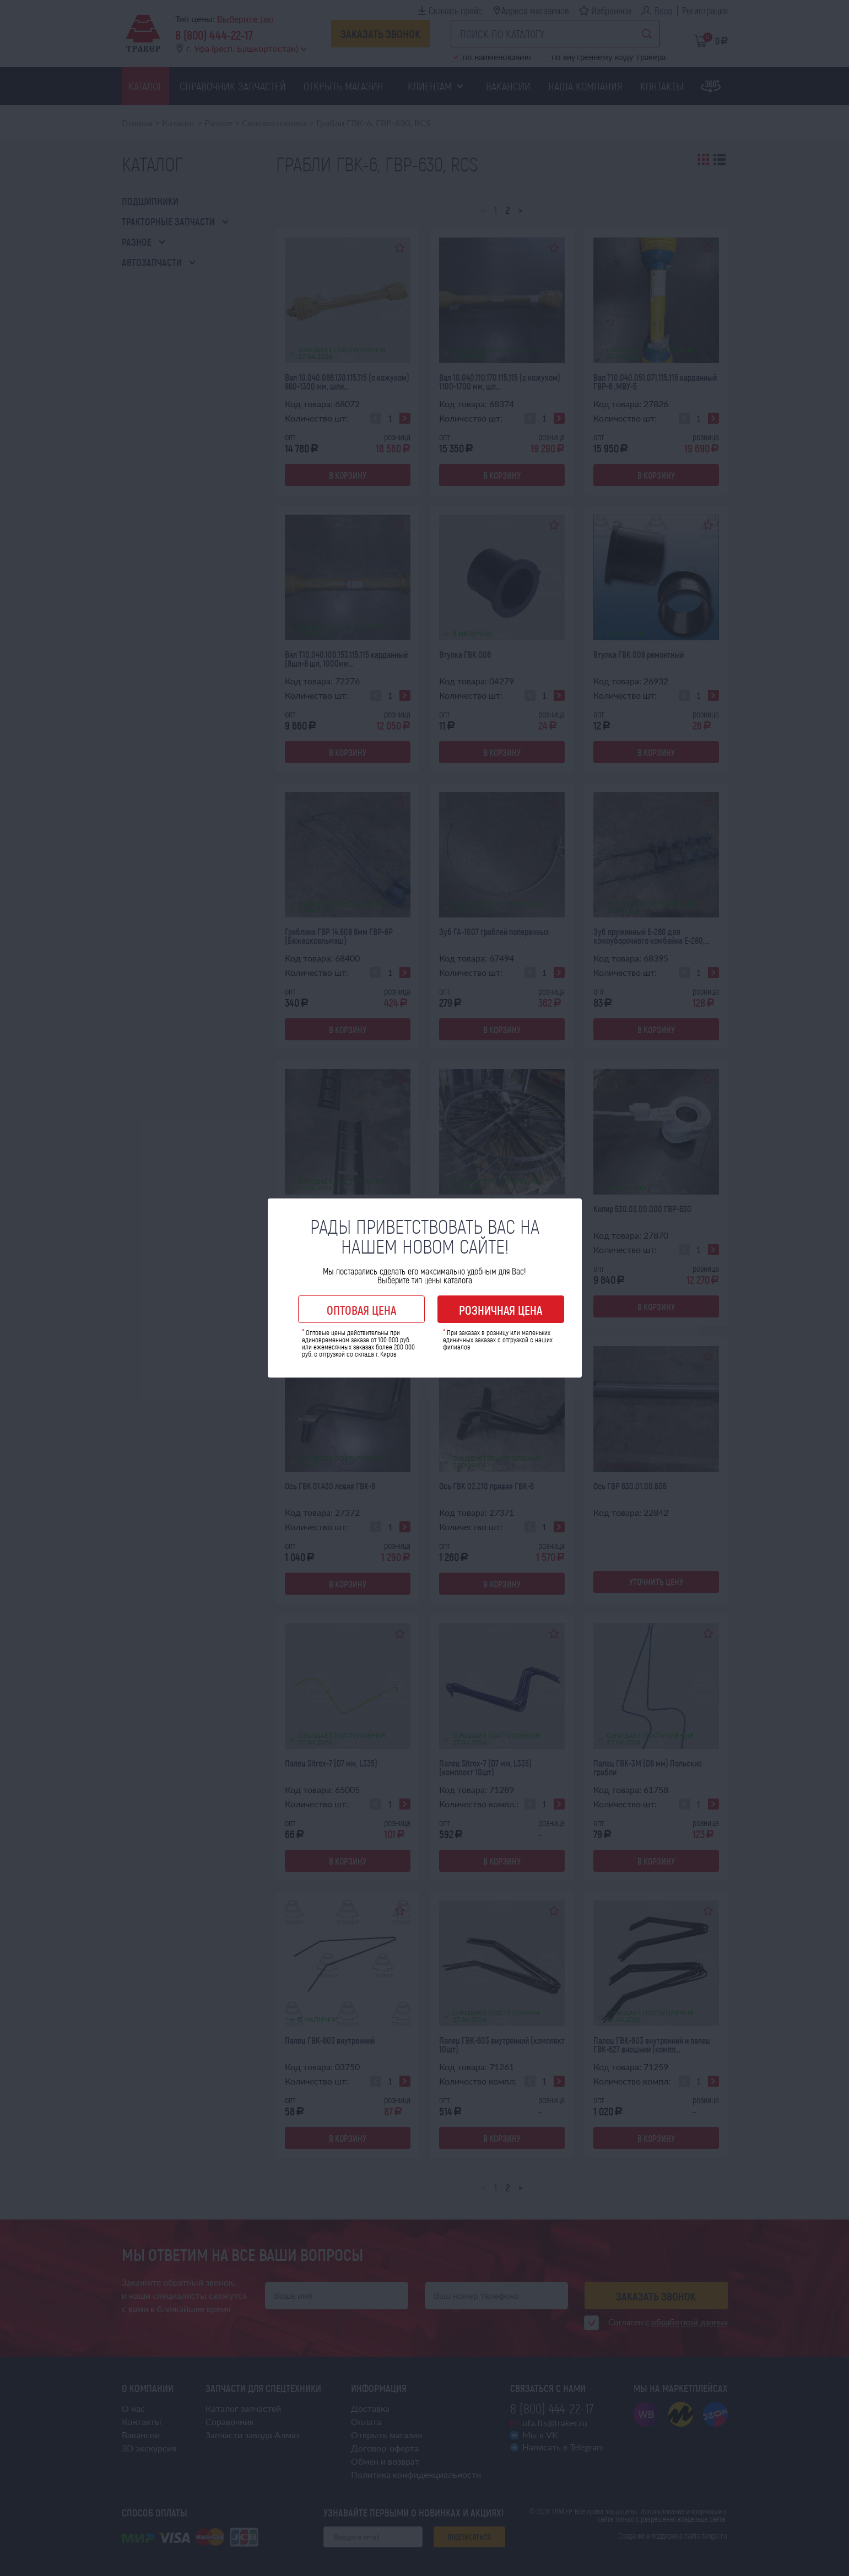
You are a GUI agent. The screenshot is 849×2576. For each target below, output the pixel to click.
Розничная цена (500, 1310)
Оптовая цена (361, 1310)
